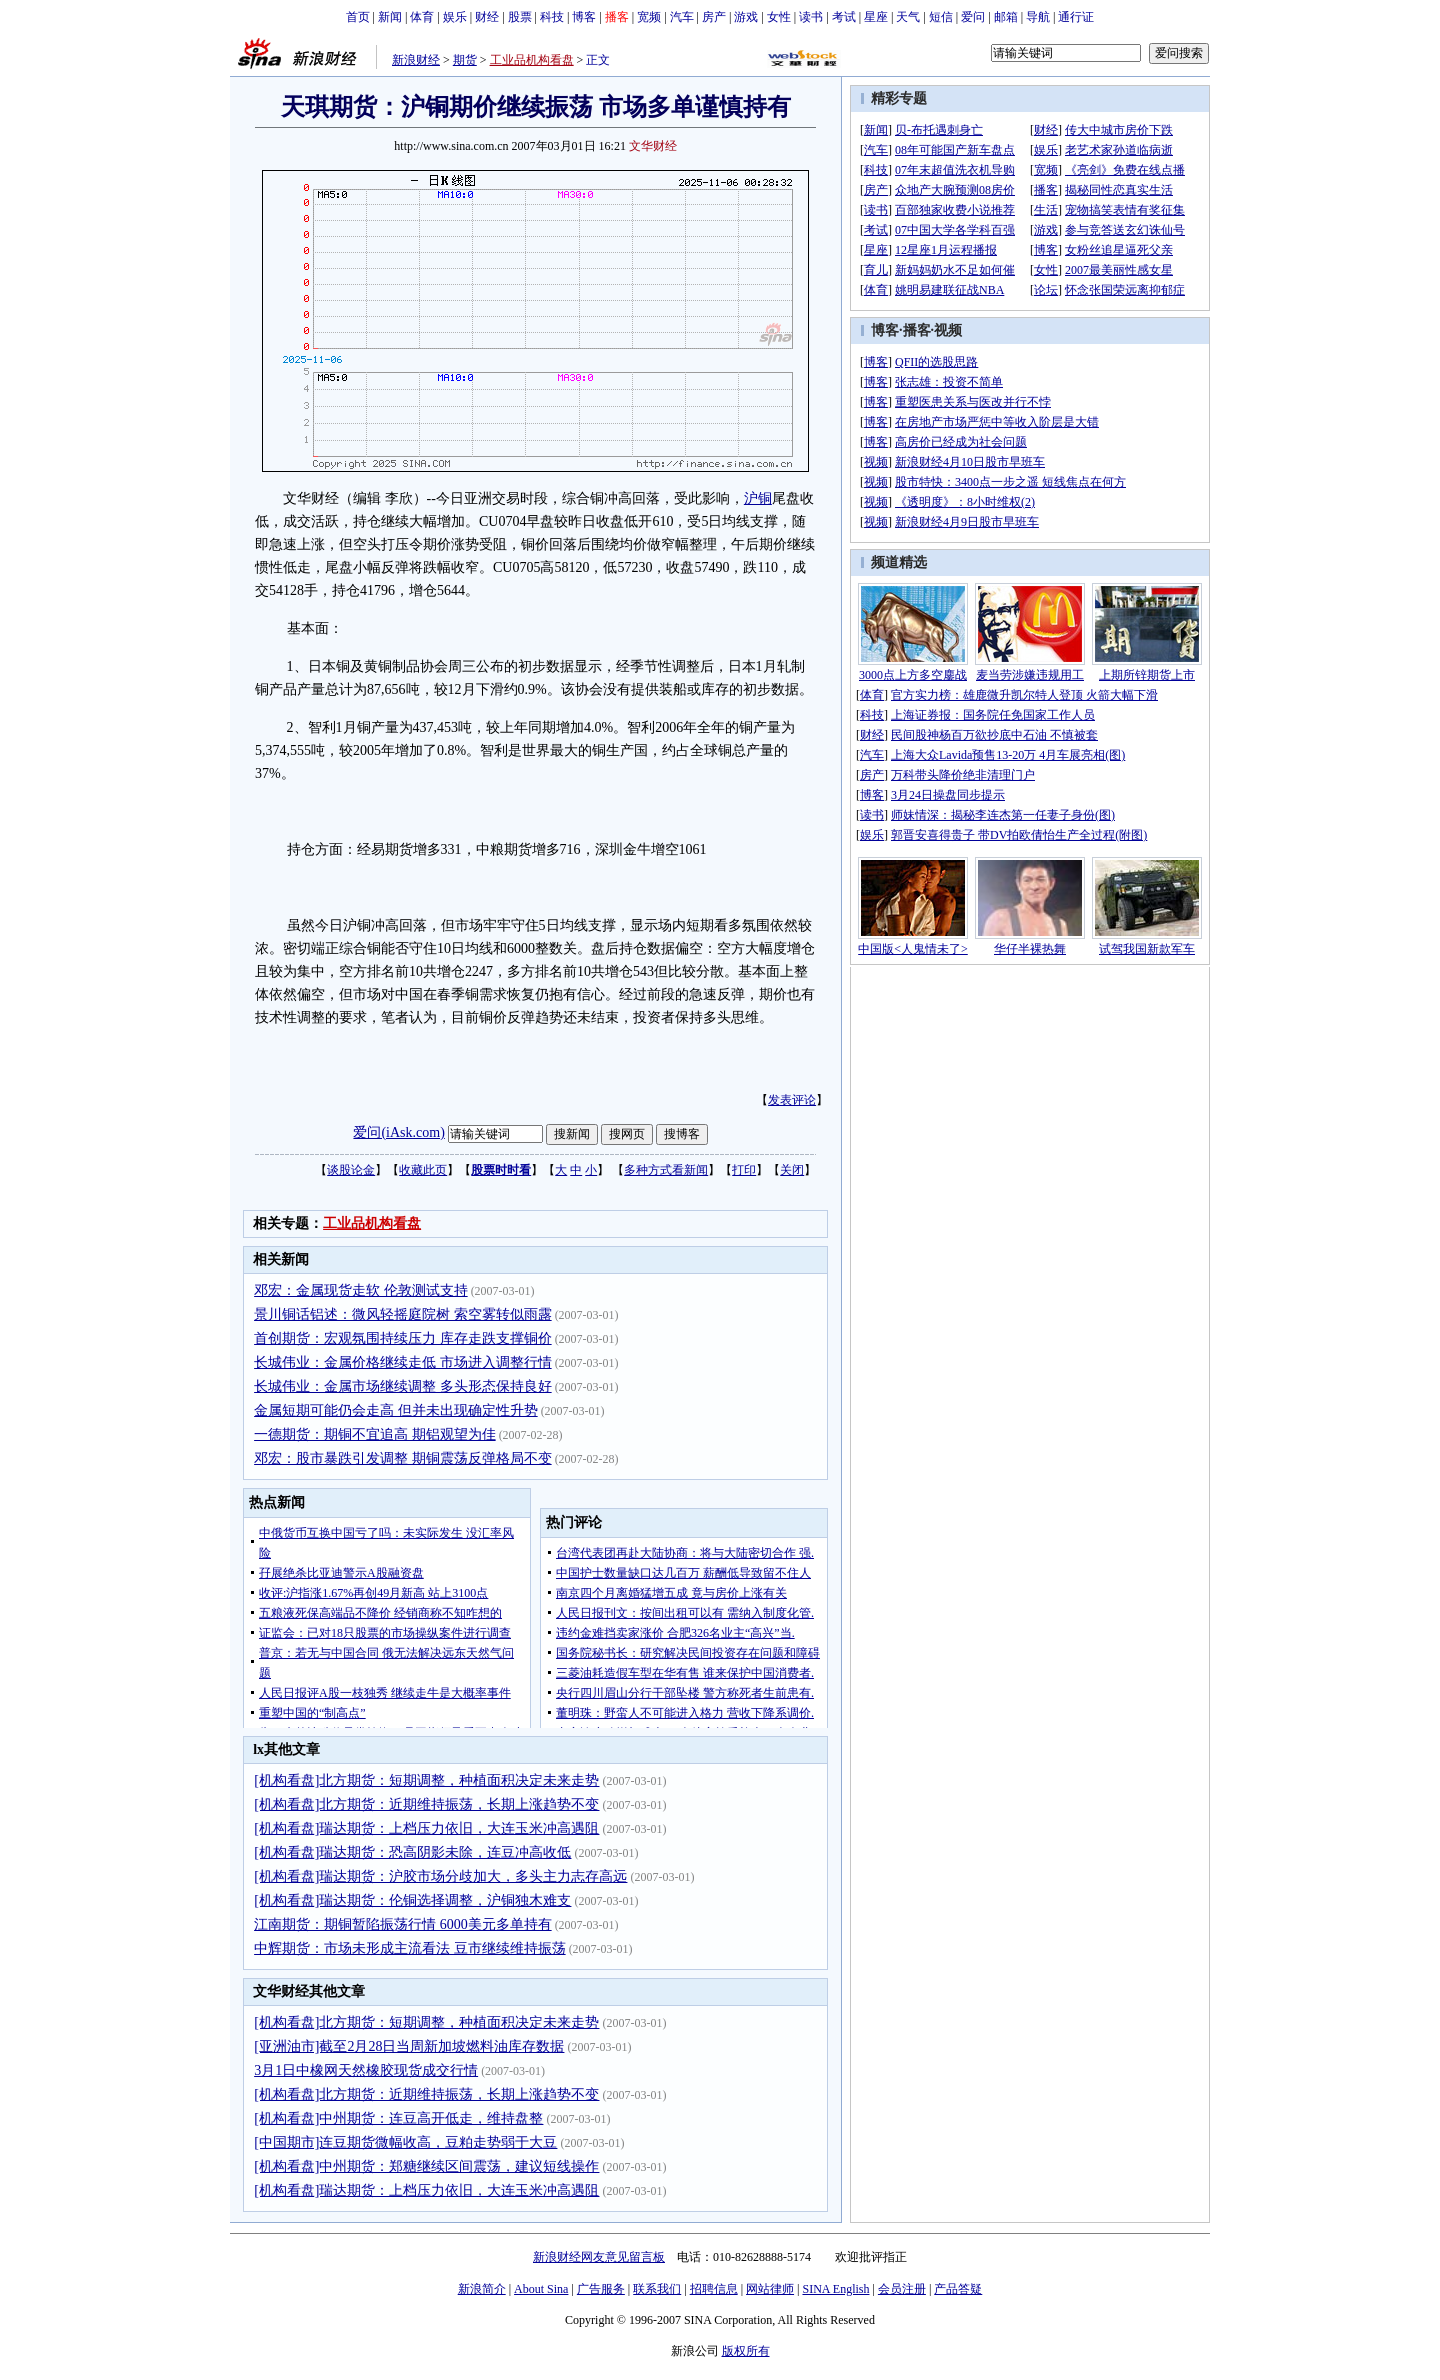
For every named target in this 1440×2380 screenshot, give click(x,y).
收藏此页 (423, 1170)
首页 (358, 17)
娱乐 (455, 17)
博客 (584, 17)
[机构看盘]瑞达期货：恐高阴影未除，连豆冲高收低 (412, 1852)
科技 (552, 17)
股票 (520, 17)
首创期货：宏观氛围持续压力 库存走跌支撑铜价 (403, 1338)
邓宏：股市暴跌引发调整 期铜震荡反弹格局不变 (403, 1458)
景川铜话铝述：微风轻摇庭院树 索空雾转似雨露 (403, 1314)
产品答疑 (958, 2289)
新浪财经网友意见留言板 (599, 2257)
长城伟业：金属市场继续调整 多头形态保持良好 (403, 1386)
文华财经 (653, 146)
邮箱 (1006, 17)
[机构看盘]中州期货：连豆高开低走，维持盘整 (398, 2118)
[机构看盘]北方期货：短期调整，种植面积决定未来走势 (426, 1780)
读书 (811, 17)
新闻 (390, 17)
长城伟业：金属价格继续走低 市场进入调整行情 (403, 1362)
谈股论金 (351, 1170)
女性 (779, 17)
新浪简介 (482, 2289)
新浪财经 (416, 60)
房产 (714, 17)
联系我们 (657, 2289)
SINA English (835, 2289)
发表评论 (792, 1100)
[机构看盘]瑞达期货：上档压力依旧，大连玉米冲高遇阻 (426, 1828)
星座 (876, 17)
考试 (844, 17)
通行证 (1076, 17)
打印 (744, 1170)
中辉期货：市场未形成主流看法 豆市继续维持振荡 (410, 1948)
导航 (1038, 17)
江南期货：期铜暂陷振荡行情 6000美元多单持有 (403, 1924)
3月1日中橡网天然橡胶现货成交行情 (366, 2070)
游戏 (746, 17)
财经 (487, 17)
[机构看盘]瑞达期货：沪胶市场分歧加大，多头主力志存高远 (440, 1876)
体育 (422, 17)
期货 (465, 60)
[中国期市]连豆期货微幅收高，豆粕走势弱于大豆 (405, 2142)
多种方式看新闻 (666, 1170)
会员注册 (902, 2289)
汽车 (682, 17)
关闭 (792, 1170)
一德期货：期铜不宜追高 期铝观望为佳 (375, 1434)
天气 (908, 17)
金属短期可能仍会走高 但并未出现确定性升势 (396, 1410)
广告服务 (601, 2289)
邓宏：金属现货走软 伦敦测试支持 (361, 1290)
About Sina (541, 2289)
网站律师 (770, 2289)
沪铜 (758, 498)
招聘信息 (714, 2289)
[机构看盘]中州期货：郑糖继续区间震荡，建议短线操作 (426, 2166)
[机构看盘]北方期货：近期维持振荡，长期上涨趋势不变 (426, 1804)
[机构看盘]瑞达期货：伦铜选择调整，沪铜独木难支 (412, 1900)
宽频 (649, 17)
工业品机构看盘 (532, 60)
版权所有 (746, 2351)
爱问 (973, 17)
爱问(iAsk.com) (398, 1132)
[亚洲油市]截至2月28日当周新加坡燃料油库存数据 (409, 2046)
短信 (941, 17)
